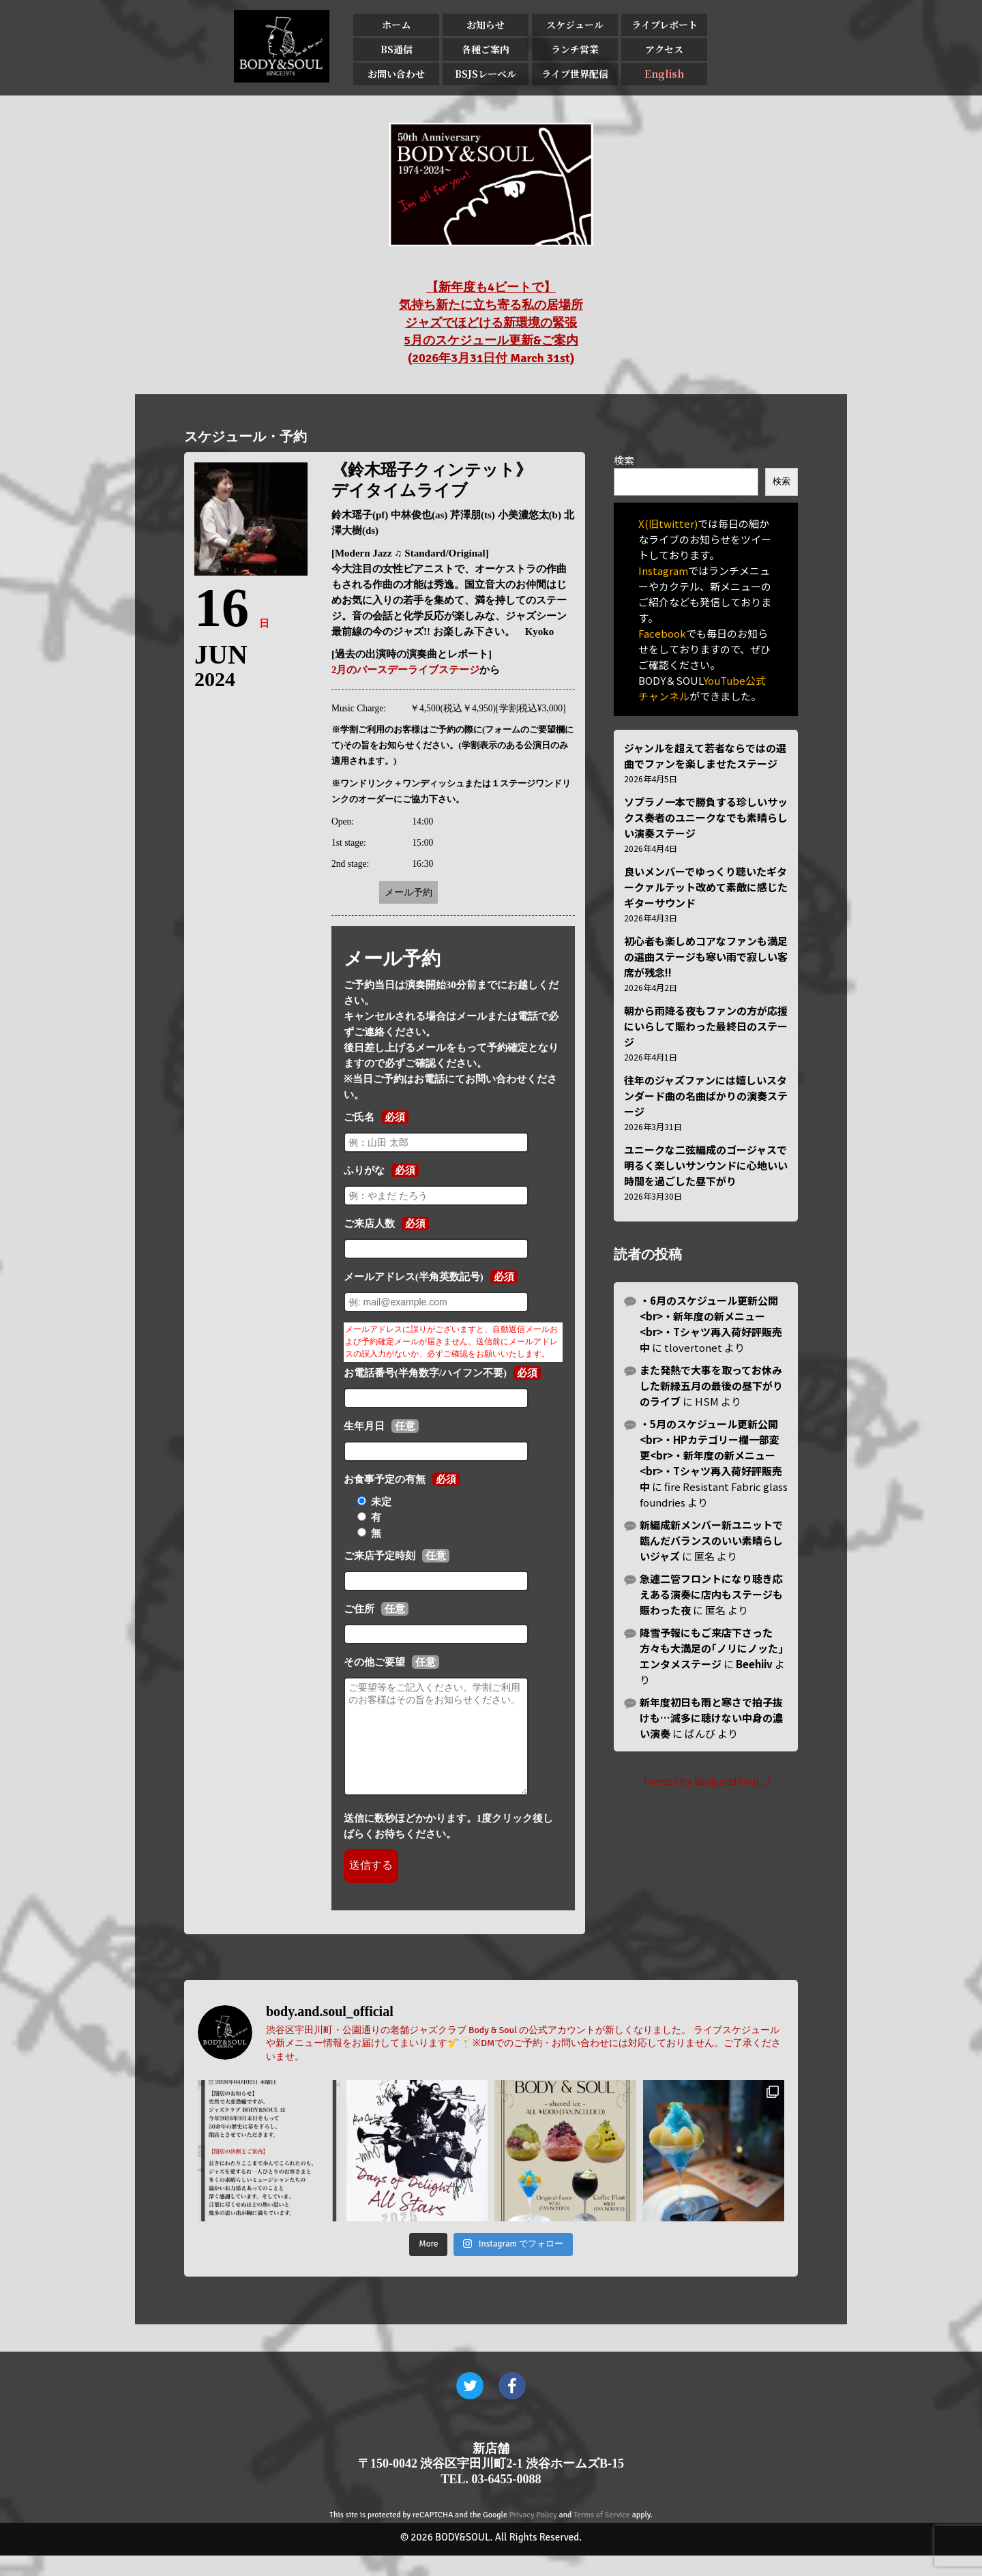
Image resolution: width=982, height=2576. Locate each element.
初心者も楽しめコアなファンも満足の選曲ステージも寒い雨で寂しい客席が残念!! (706, 956)
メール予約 (408, 892)
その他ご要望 (374, 1662)
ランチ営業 (575, 49)
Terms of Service (602, 2535)
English (664, 73)
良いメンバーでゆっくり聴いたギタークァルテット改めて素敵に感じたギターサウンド (706, 887)
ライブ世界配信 (574, 73)
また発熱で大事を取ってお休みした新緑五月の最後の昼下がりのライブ (711, 1385)
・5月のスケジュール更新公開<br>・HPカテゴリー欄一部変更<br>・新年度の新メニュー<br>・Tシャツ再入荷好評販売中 (711, 1455)
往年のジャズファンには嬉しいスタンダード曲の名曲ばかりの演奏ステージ (706, 1096)
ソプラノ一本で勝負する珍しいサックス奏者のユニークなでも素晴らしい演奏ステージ (706, 817)
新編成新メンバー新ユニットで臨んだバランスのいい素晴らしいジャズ (711, 1540)
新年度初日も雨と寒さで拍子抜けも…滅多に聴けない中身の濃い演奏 (711, 1718)
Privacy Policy (533, 2535)
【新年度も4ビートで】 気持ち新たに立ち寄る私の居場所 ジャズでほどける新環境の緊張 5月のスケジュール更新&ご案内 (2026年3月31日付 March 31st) (491, 323)
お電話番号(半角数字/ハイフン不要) (425, 1372)
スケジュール (575, 24)
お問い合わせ (396, 73)
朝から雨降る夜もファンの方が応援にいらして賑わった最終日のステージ (706, 1026)
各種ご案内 (485, 49)
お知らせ (485, 24)
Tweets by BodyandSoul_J (706, 1780)
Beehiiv (754, 1664)
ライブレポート (664, 24)
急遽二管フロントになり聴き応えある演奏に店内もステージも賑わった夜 (711, 1594)
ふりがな (364, 1170)
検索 (624, 460)
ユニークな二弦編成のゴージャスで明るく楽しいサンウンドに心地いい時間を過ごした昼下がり (706, 1165)
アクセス (664, 49)
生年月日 (364, 1426)
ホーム (396, 24)
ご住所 (359, 1608)
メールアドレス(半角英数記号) (413, 1276)
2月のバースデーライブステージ (405, 669)
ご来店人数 (369, 1223)
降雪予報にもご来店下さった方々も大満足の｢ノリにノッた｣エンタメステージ (712, 1648)
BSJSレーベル (485, 73)
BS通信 (397, 49)
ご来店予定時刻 (379, 1555)
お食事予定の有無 (385, 1479)
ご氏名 (359, 1117)
